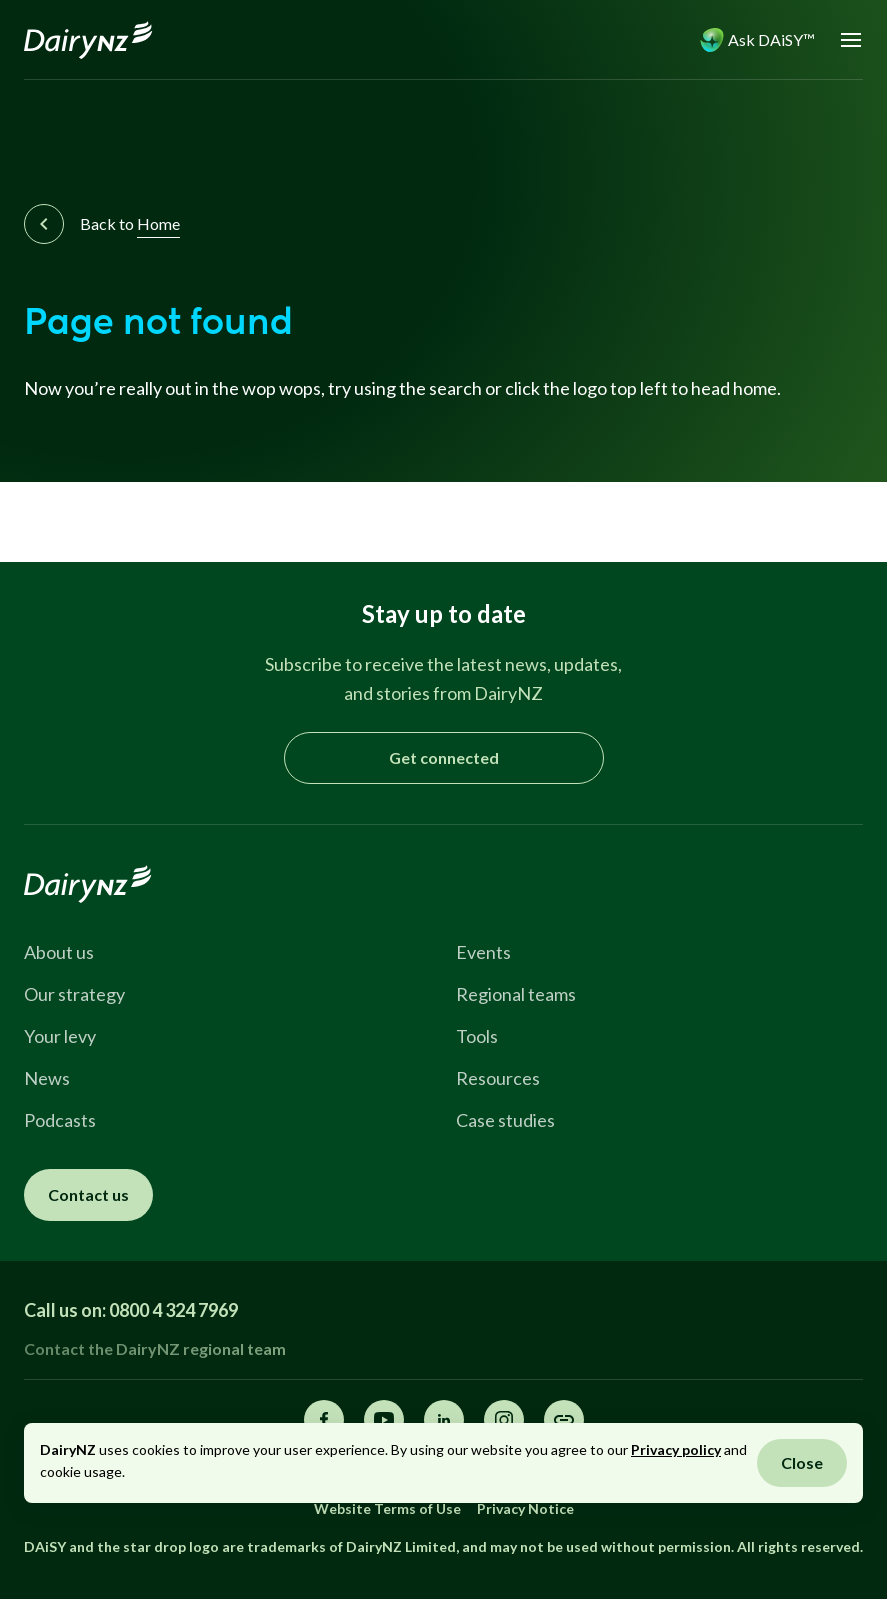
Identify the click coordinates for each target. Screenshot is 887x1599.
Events (483, 952)
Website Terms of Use (387, 1508)
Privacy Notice (525, 1508)
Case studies (505, 1120)
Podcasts (60, 1120)
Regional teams (516, 994)
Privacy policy (676, 1449)
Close (802, 1462)
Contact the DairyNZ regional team (155, 1348)
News (47, 1078)
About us (59, 952)
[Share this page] (564, 1420)
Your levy (60, 1036)
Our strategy (74, 994)
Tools (477, 1036)
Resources (498, 1078)
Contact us (88, 1194)
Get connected (444, 757)
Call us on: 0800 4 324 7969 (131, 1310)
